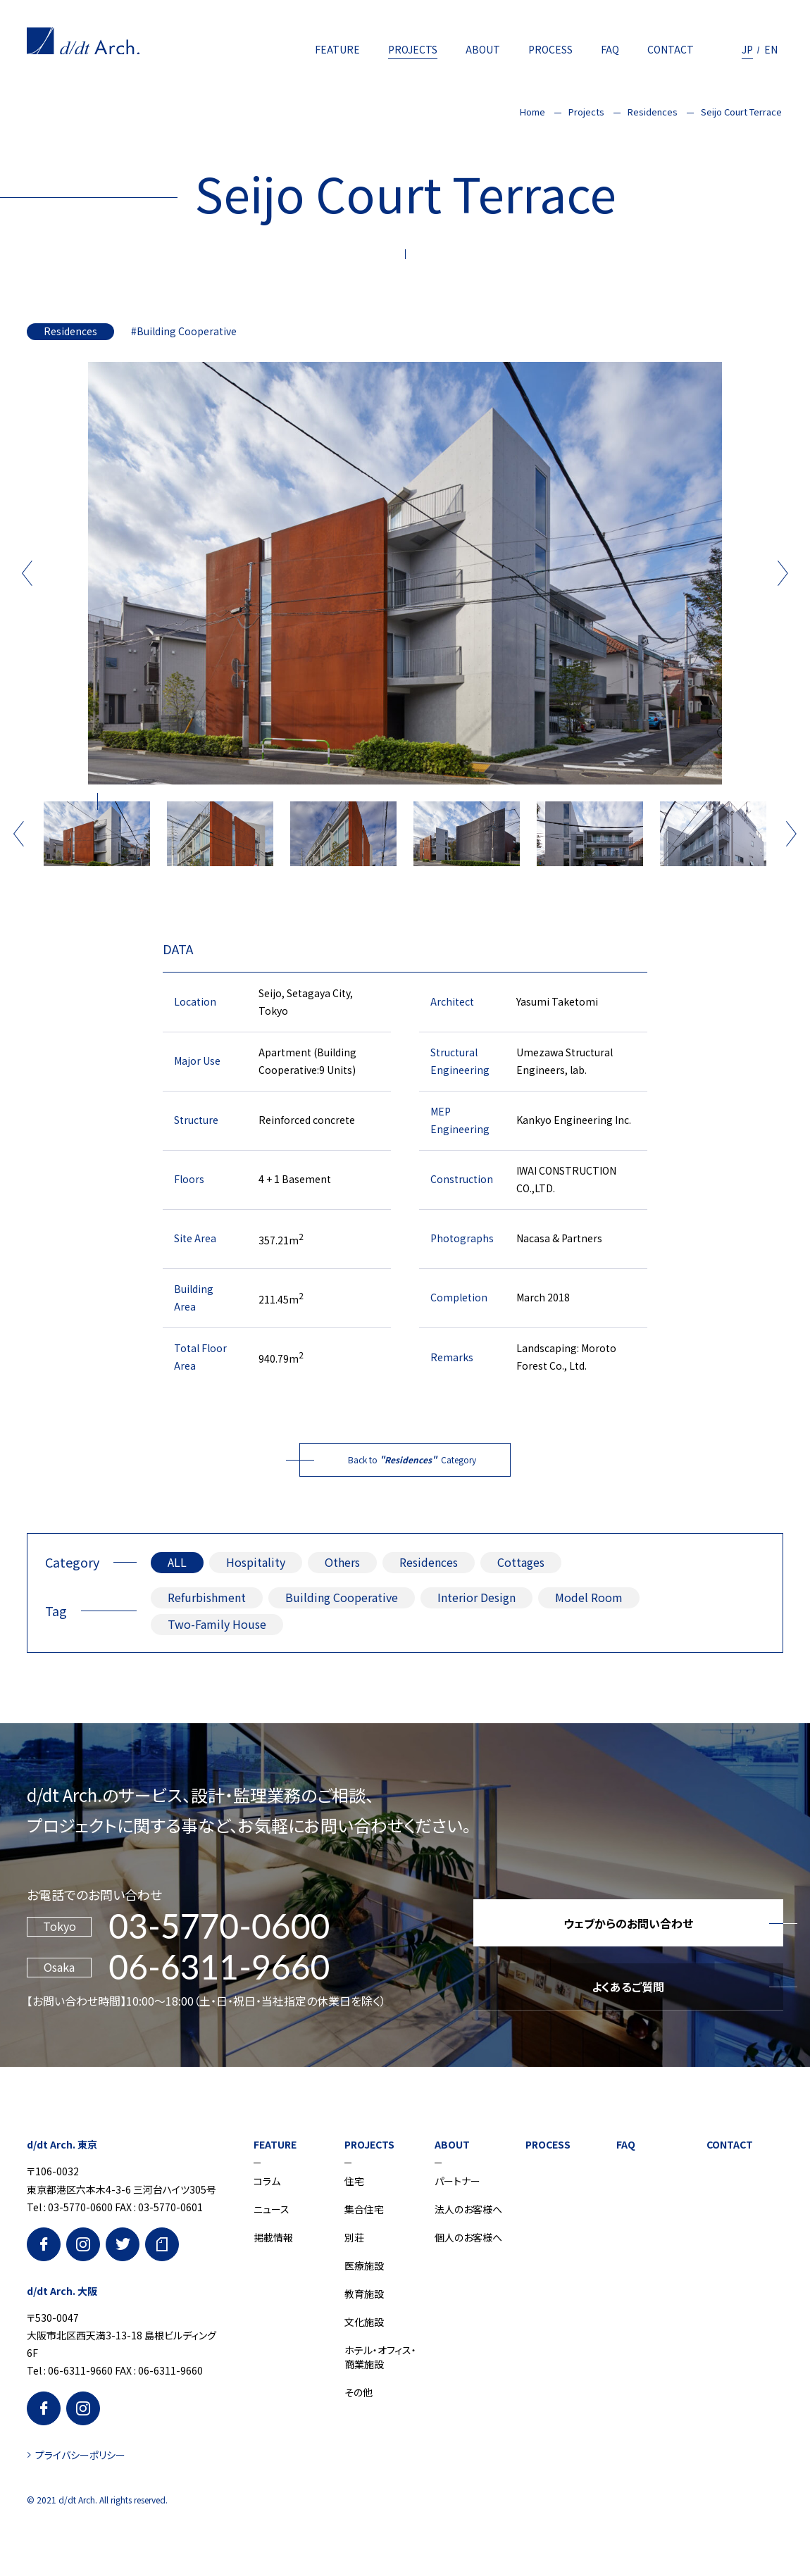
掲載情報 (273, 2237)
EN (771, 49)
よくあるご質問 (628, 1986)
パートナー (457, 2181)
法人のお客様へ (468, 2209)
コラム (267, 2181)
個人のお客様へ (468, 2237)
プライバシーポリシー (80, 2455)
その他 (358, 2392)
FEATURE (337, 49)
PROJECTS (412, 49)
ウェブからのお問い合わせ (628, 1923)
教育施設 (364, 2294)
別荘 (354, 2237)
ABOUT (483, 49)
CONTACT (670, 49)
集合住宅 (364, 2209)
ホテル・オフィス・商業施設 (380, 2357)
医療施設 (364, 2265)
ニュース (271, 2209)
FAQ (610, 49)
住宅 (354, 2181)
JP (747, 49)
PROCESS (550, 49)
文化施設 (364, 2322)
